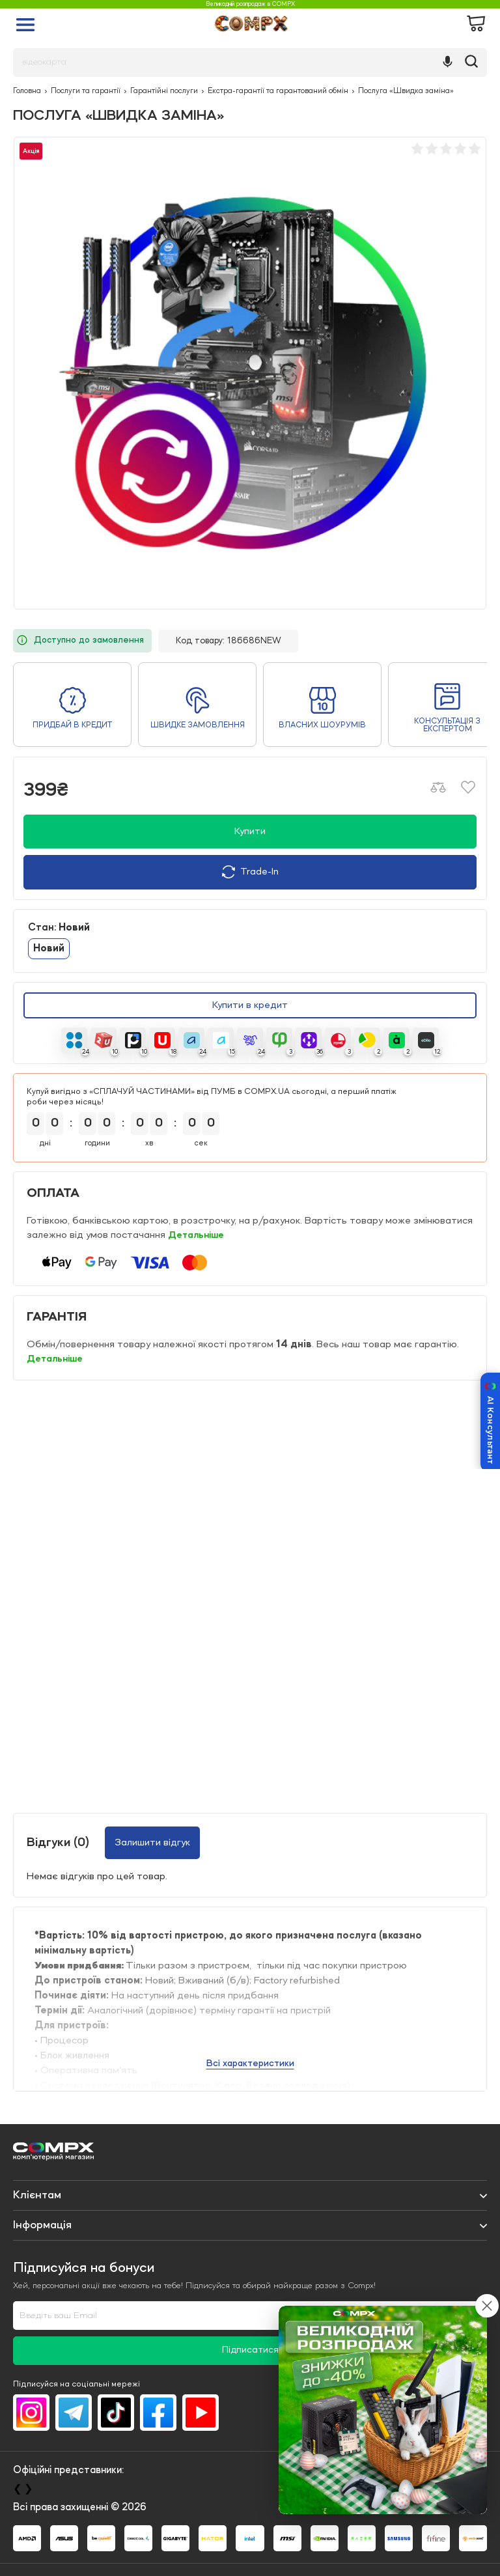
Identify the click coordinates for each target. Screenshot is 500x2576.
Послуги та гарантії (85, 91)
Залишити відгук (152, 1843)
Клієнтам (37, 2195)
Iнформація (42, 2225)
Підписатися (250, 2350)
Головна (27, 91)
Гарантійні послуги (164, 91)
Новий (48, 949)
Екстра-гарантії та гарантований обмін (278, 91)
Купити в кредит (250, 1006)
